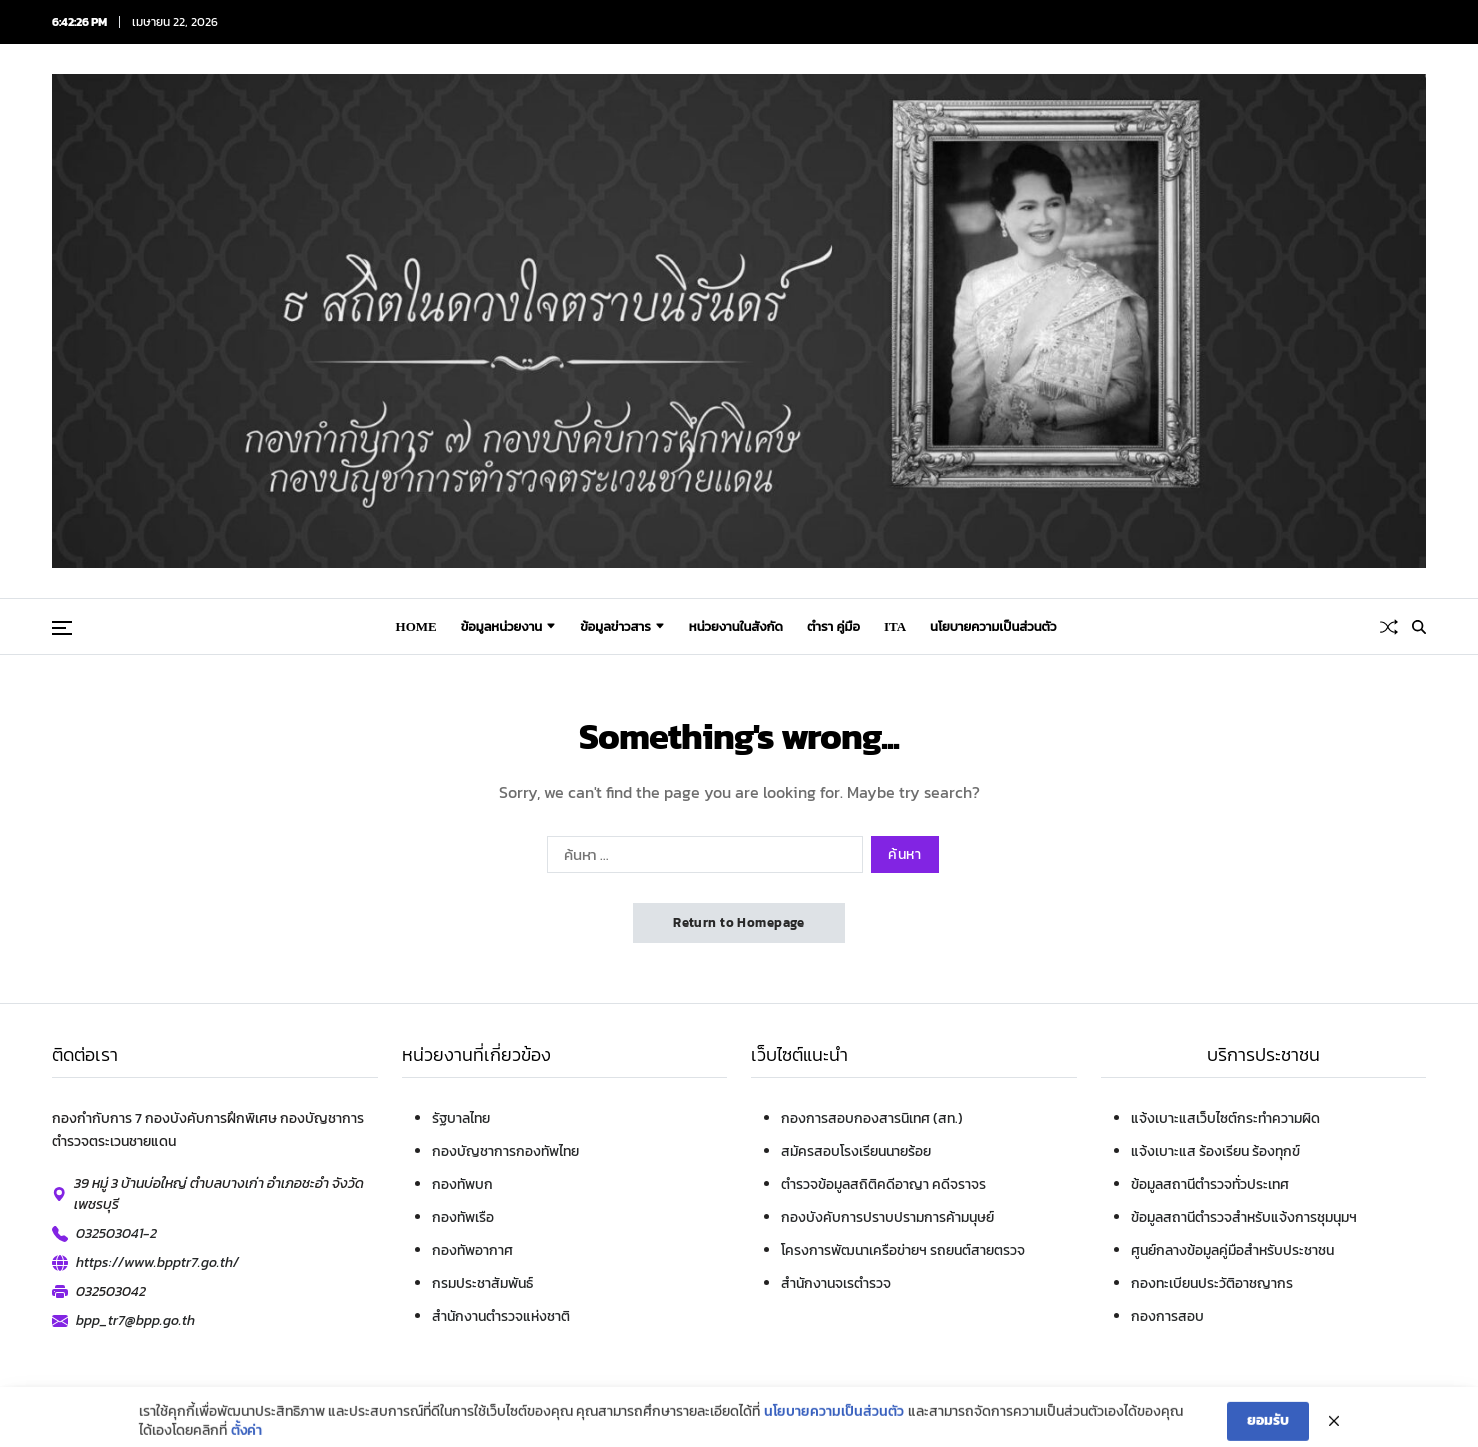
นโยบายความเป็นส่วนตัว (834, 1432)
